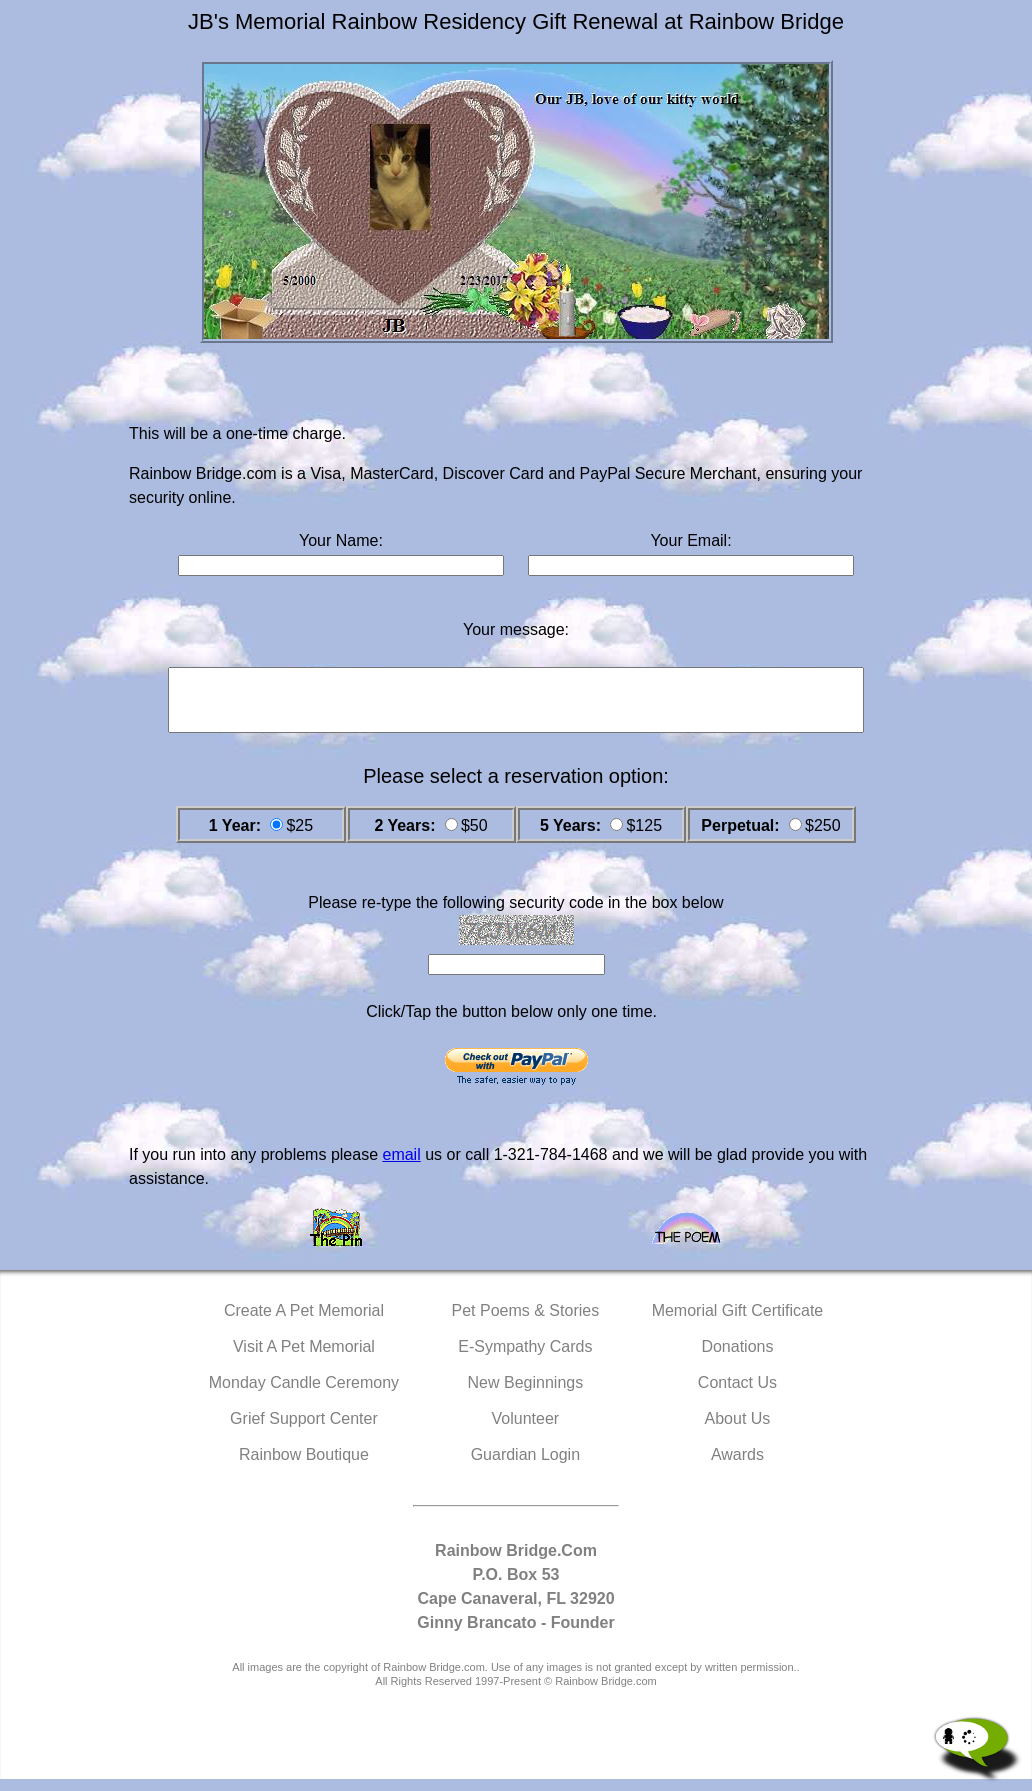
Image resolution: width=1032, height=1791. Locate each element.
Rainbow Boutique (304, 1466)
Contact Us (737, 1394)
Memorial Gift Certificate (738, 1322)
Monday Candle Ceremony (304, 1394)
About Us (738, 1430)
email (401, 1166)
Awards (737, 1466)
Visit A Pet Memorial (304, 1358)
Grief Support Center (304, 1430)
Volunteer (526, 1430)
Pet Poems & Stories (526, 1322)
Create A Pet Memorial (304, 1322)
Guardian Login (525, 1466)
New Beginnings (526, 1394)
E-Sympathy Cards (525, 1358)
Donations (737, 1358)
